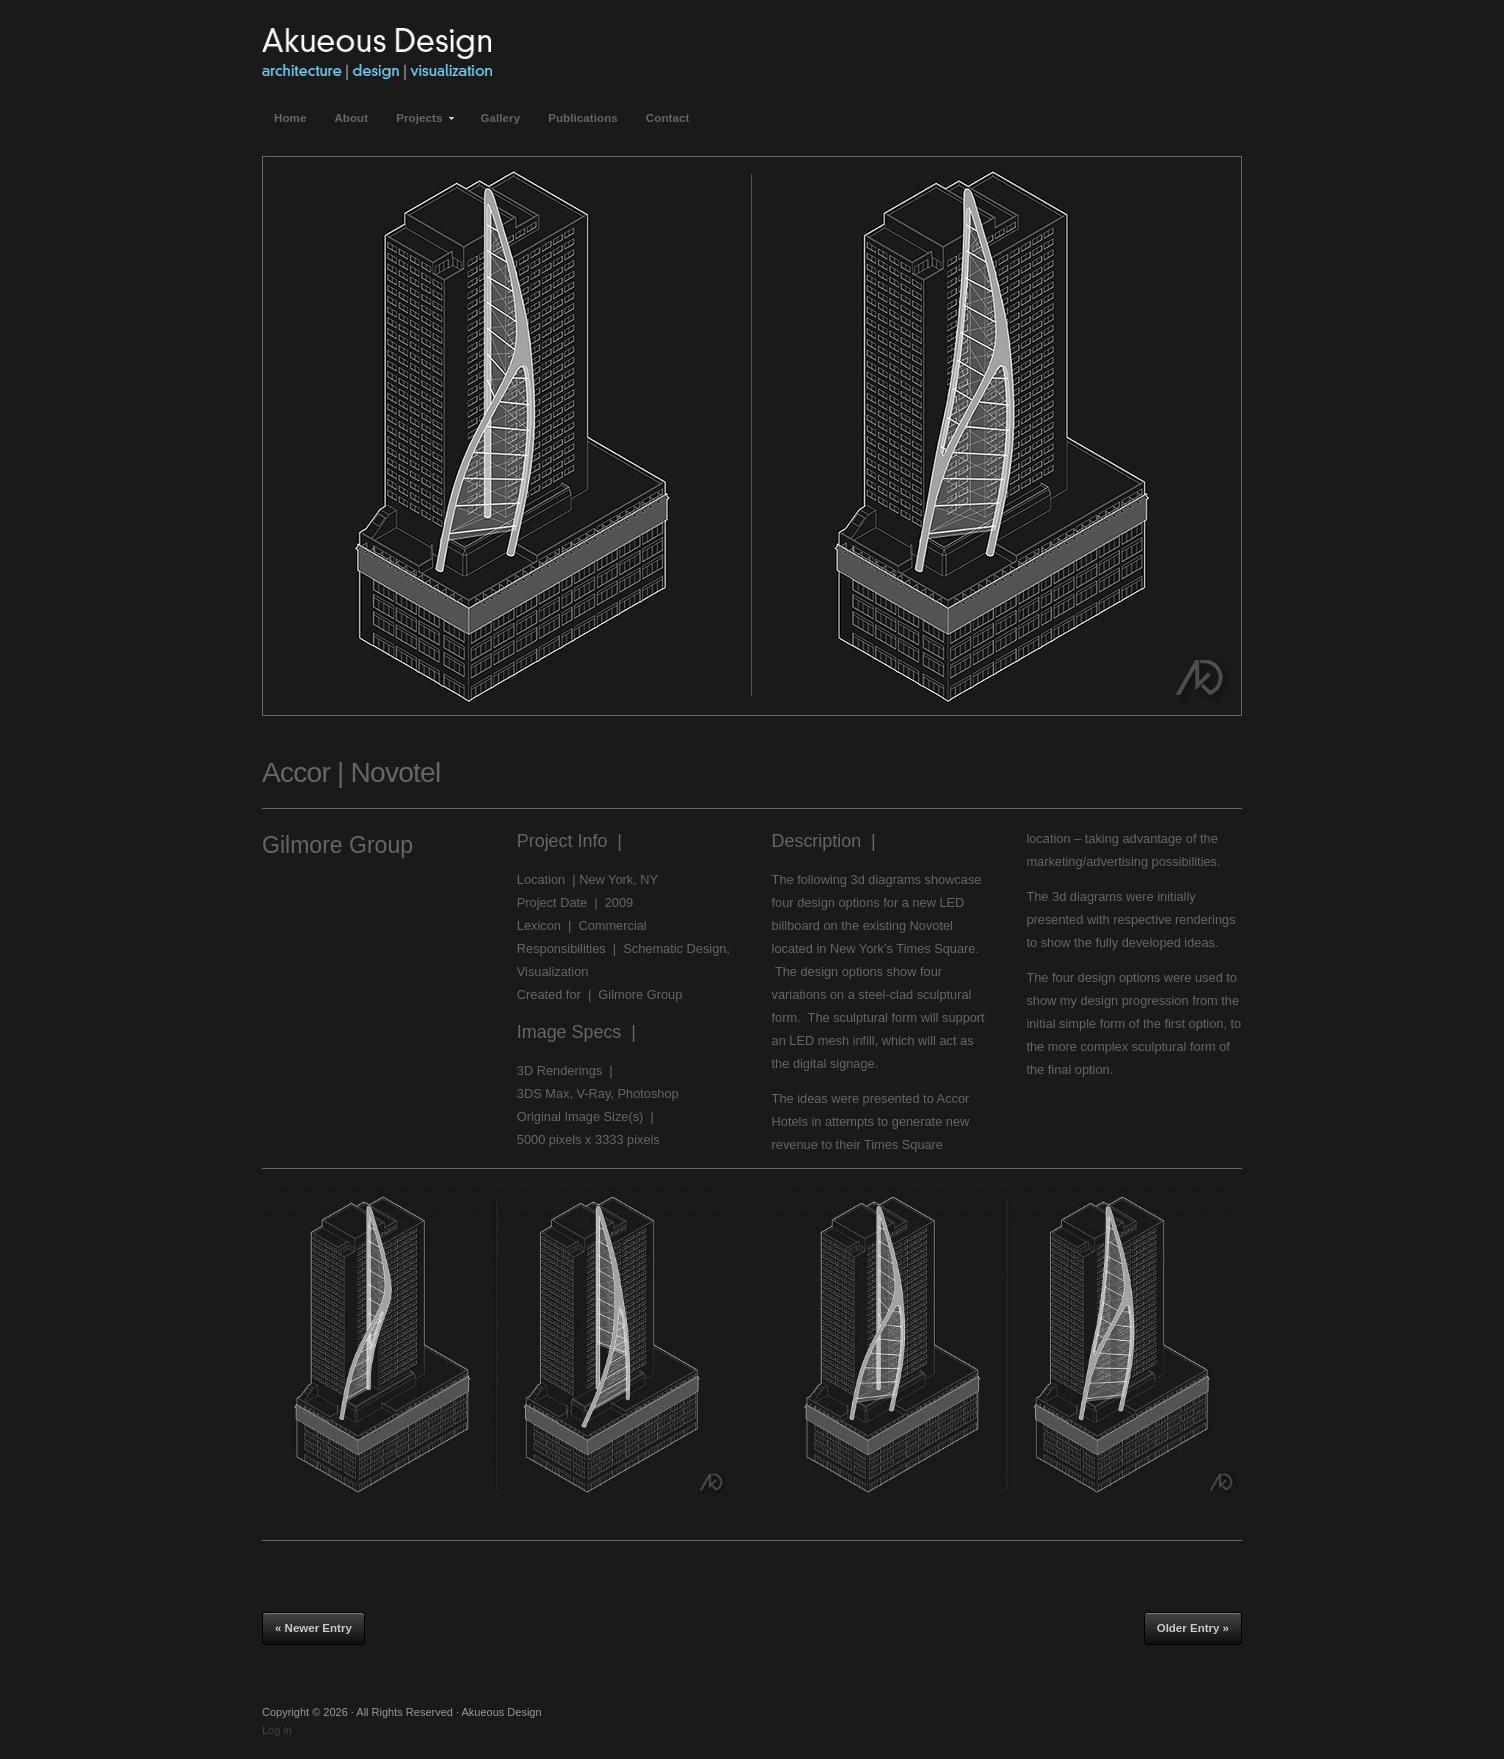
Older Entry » (1193, 1628)
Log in (277, 1730)
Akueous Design (377, 50)
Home (290, 118)
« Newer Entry (313, 1628)
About (351, 118)
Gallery (500, 118)
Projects (420, 124)
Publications (583, 118)
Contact (668, 118)
